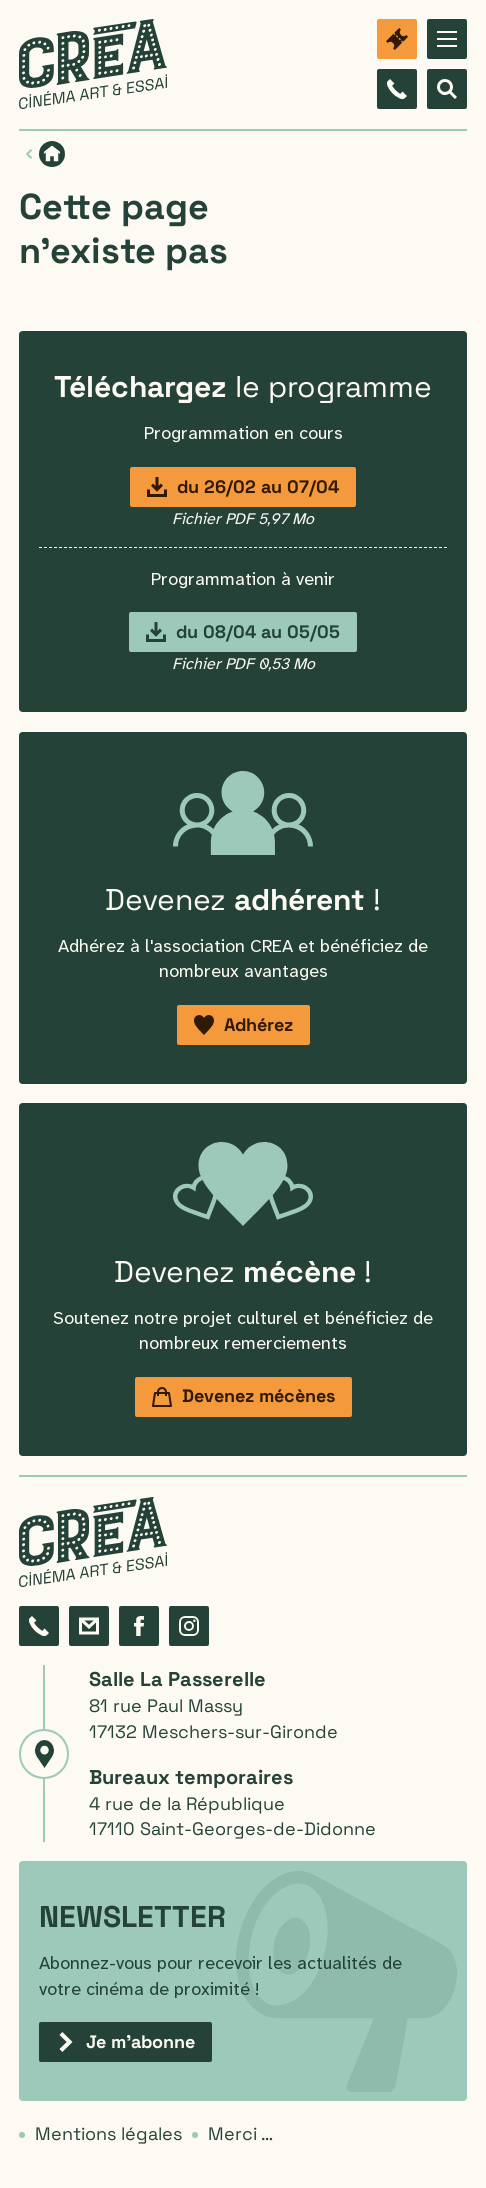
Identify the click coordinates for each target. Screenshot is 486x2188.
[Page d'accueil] (52, 154)
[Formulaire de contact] (89, 1626)
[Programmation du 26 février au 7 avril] (243, 487)
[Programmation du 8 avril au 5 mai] (243, 632)
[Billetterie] (397, 39)
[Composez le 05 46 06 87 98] (397, 89)
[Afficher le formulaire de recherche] (447, 89)
